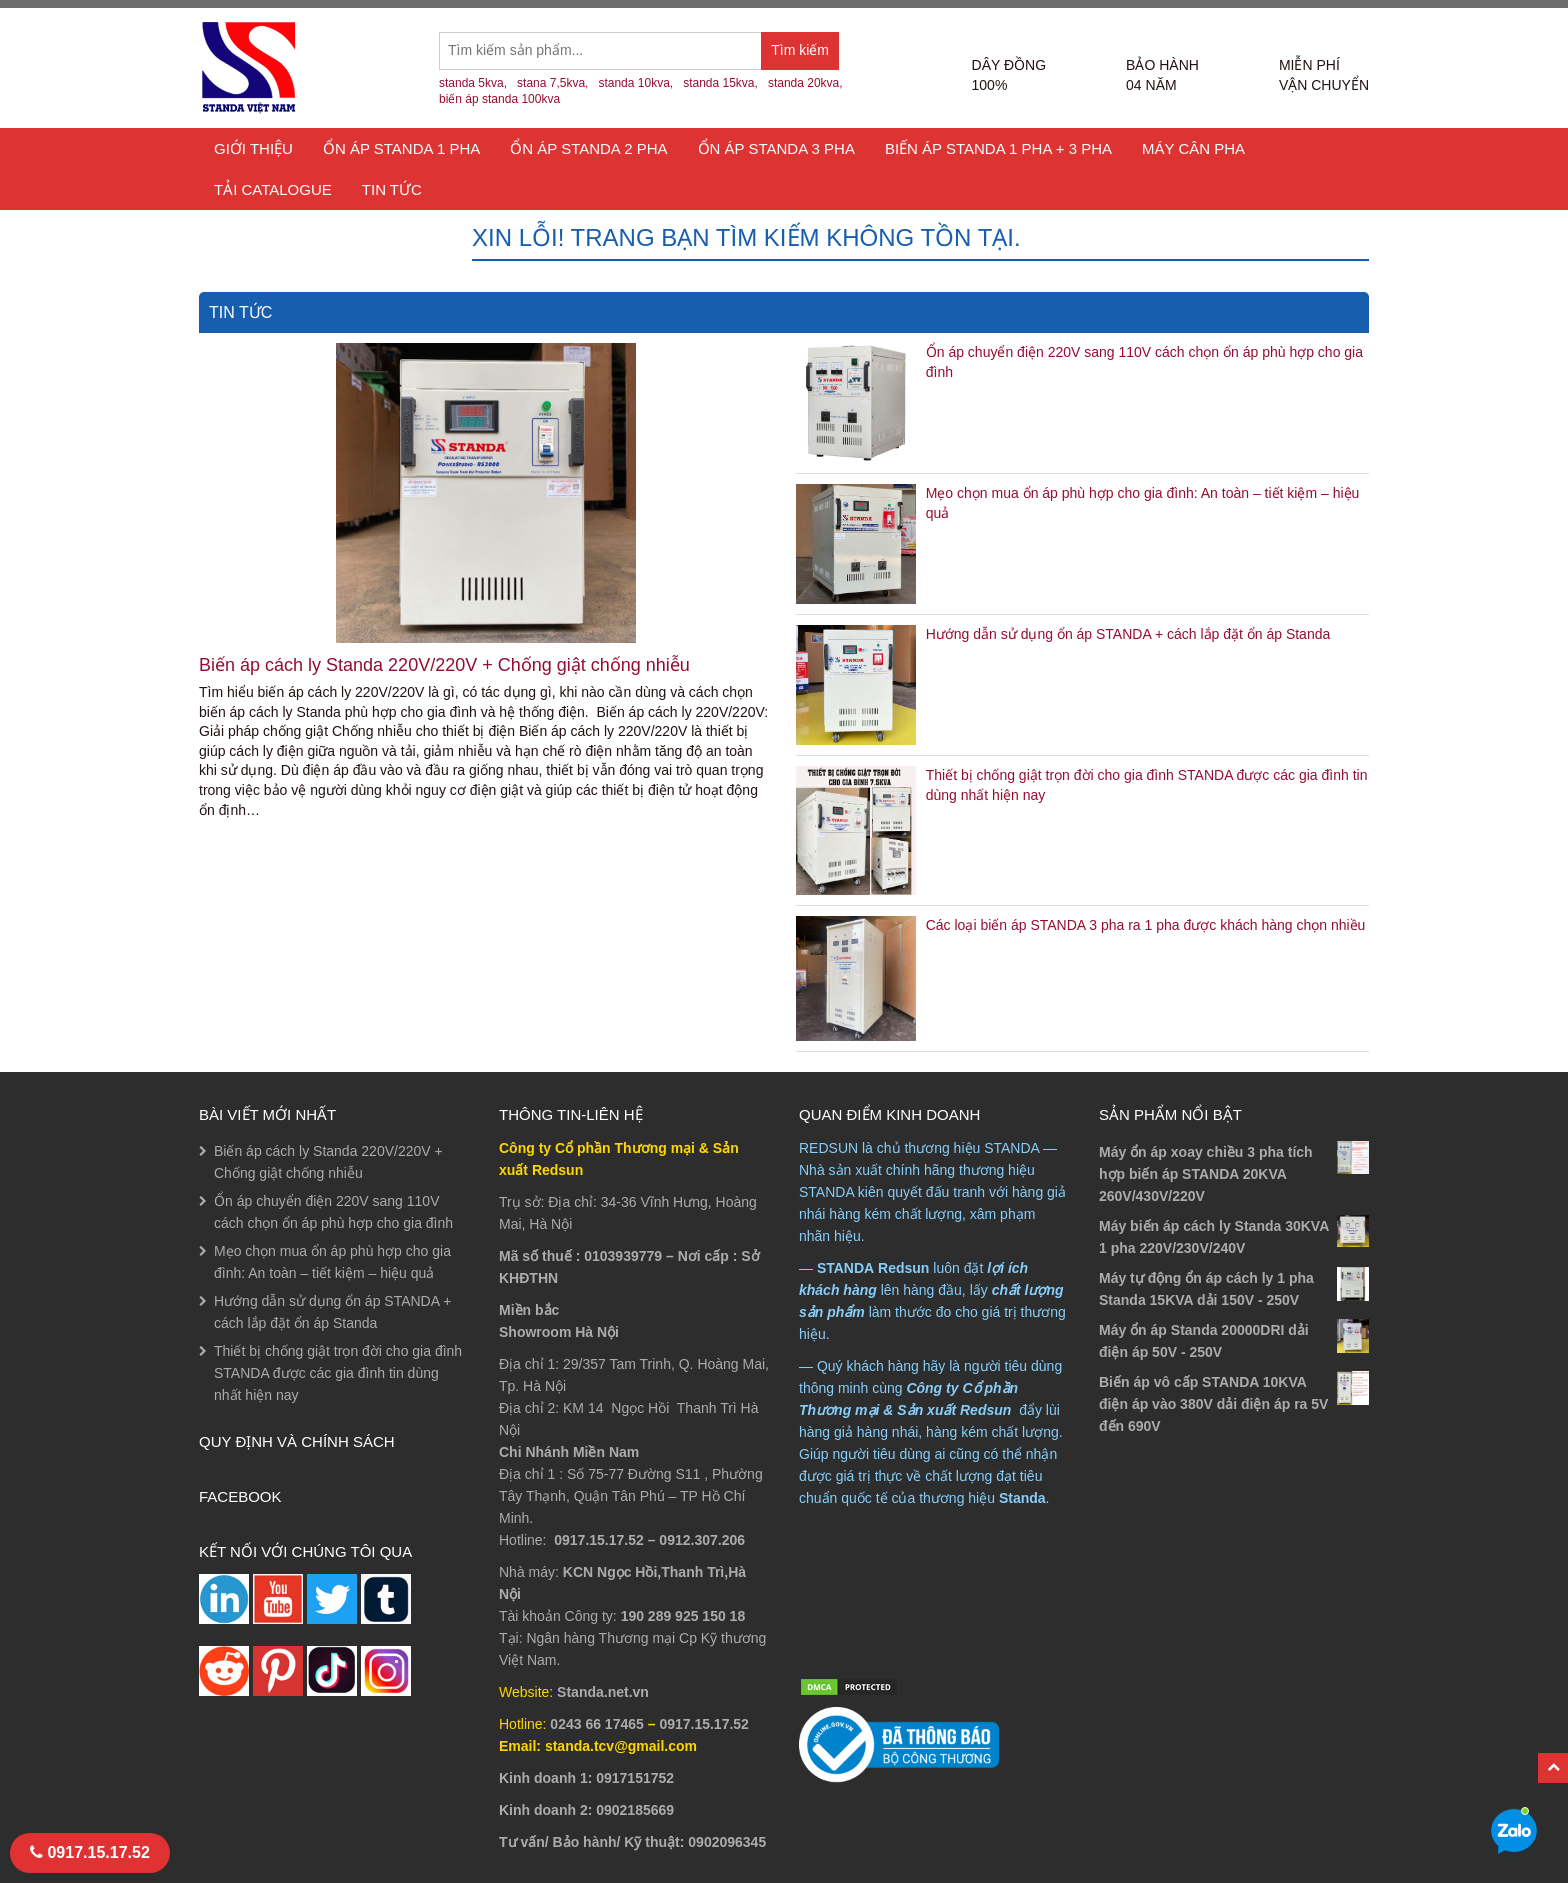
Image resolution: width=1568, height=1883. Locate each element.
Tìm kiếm (805, 55)
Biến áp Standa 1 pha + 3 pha (998, 148)
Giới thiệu (253, 148)
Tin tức (392, 189)
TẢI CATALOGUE (273, 189)
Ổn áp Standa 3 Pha (776, 148)
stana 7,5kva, (552, 83)
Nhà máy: (529, 1572)
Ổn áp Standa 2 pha (588, 148)
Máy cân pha (1193, 148)
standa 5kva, (473, 83)
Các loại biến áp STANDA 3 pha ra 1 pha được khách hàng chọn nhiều (1146, 925)
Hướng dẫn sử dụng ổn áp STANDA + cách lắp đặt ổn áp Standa (1128, 634)
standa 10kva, (635, 83)
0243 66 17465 (596, 1724)
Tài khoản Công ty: (558, 1616)
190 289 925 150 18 (683, 1616)
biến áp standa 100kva (499, 99)
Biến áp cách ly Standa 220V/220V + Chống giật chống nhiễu (444, 665)
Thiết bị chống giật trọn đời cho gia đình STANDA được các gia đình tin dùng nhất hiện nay (338, 1373)
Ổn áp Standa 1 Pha (401, 148)
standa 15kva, (720, 83)
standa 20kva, (805, 83)
